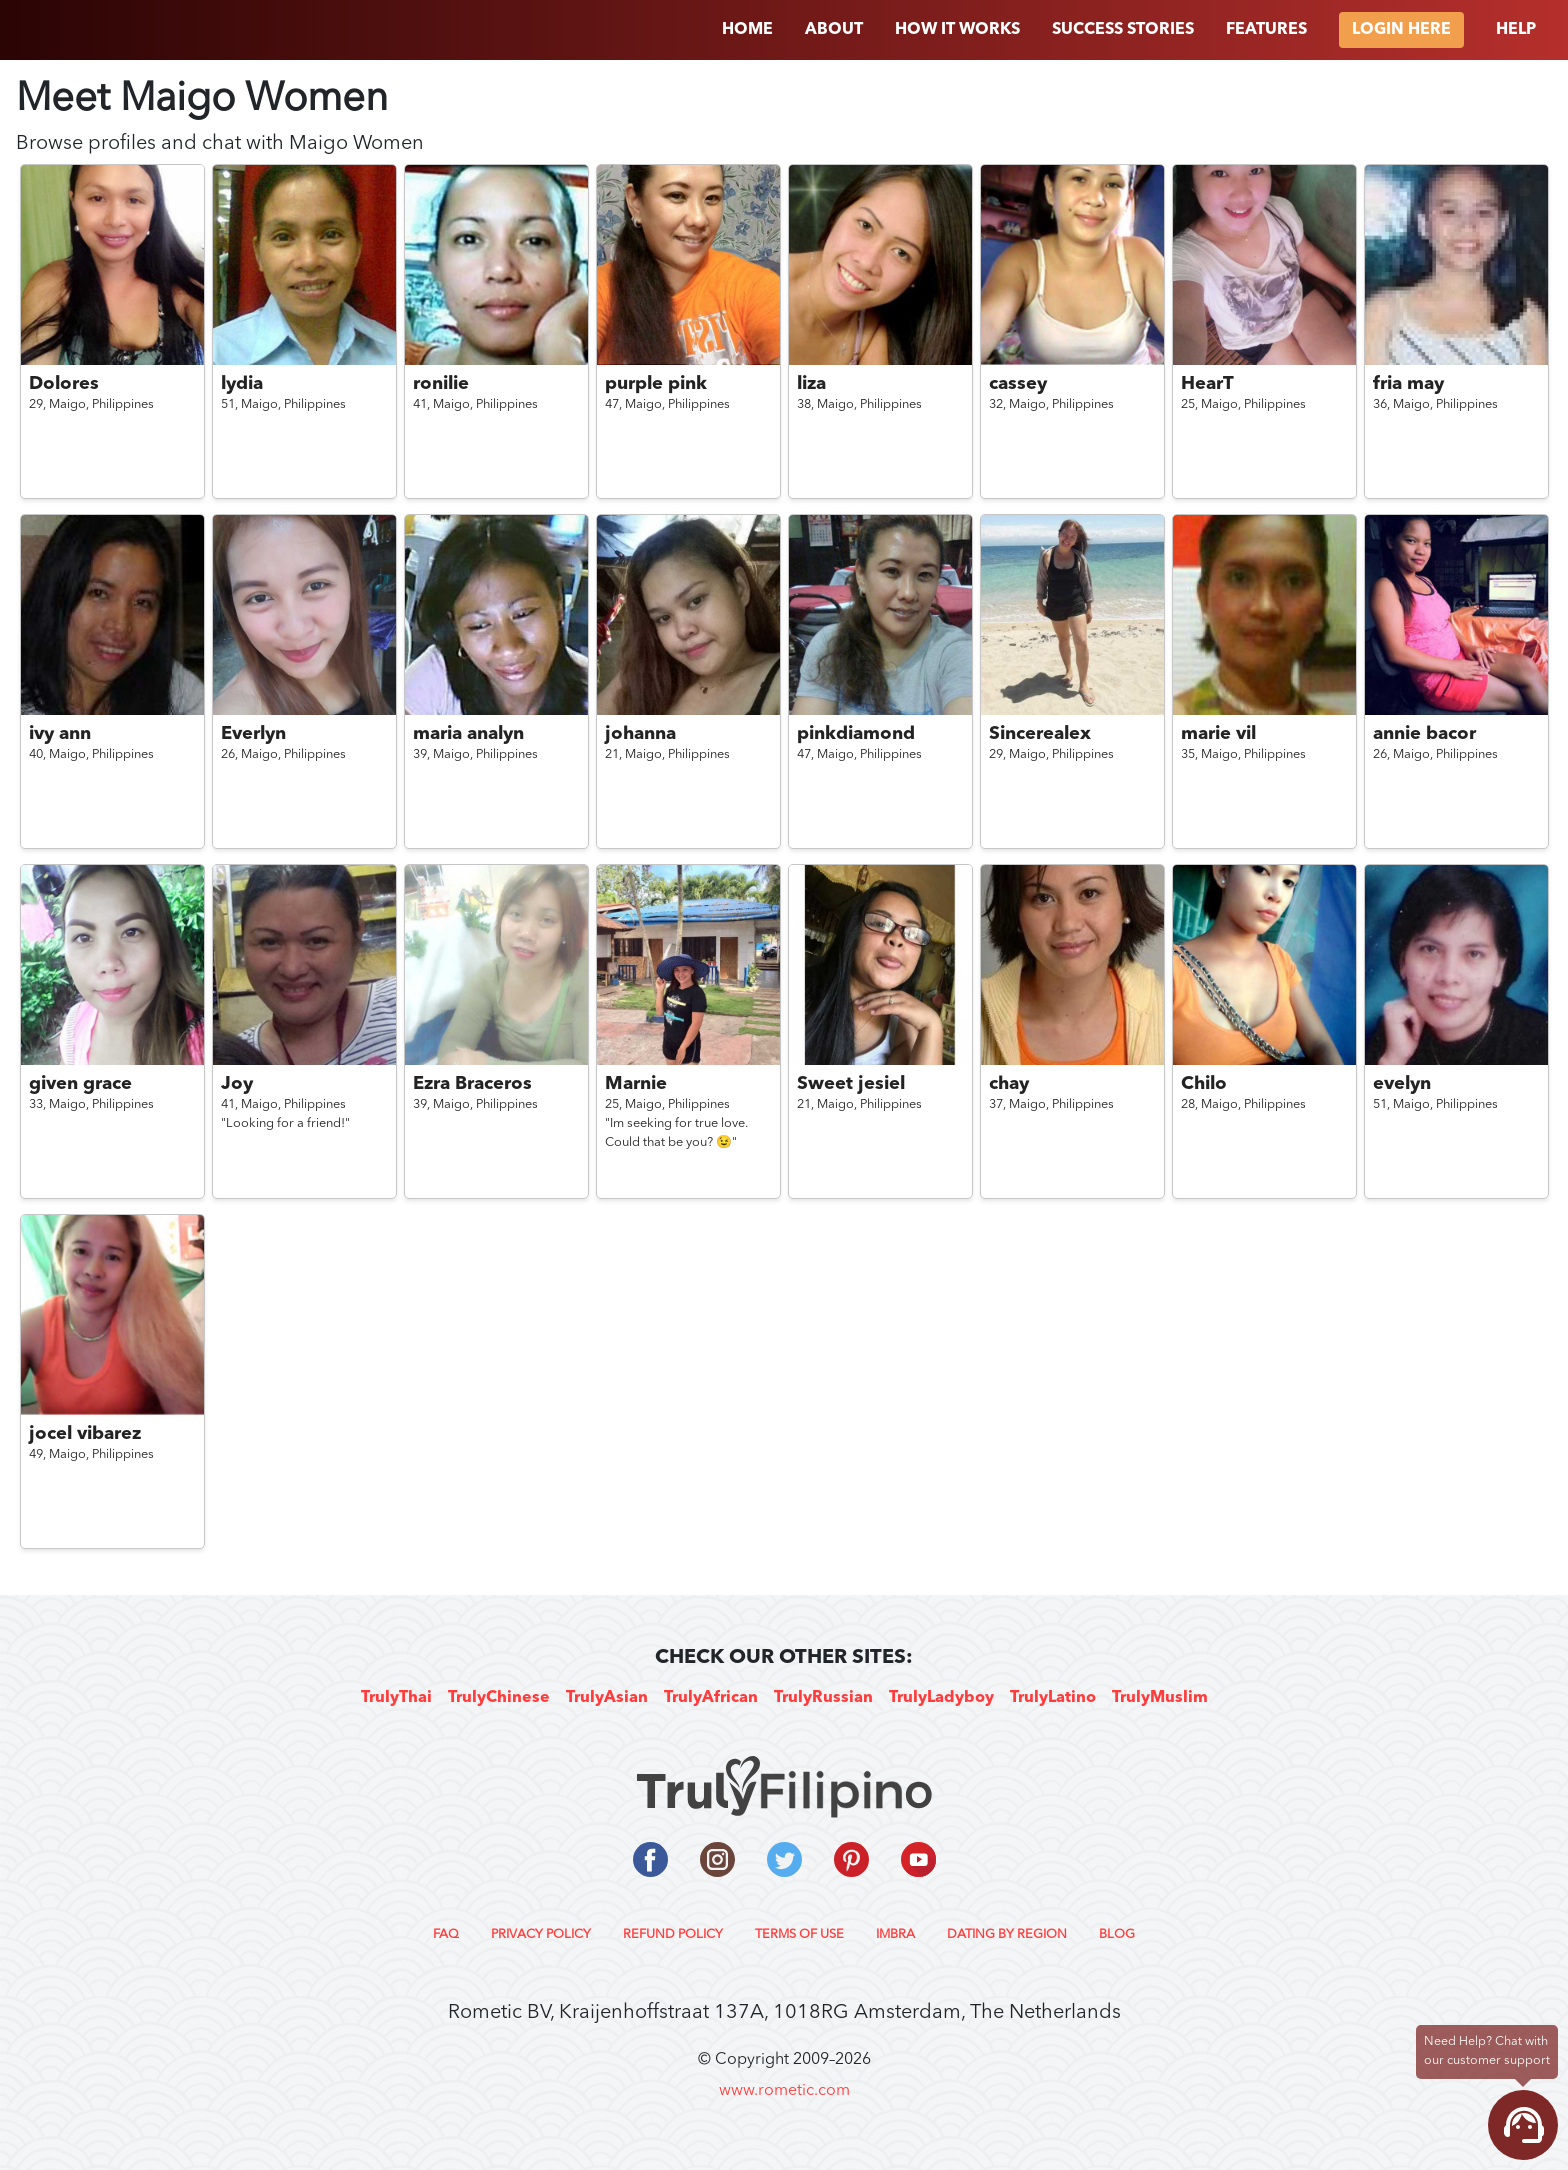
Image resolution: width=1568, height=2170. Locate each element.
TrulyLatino (1053, 1698)
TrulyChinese (499, 1698)
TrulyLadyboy (941, 1698)
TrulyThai (396, 1698)
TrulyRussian (823, 1698)
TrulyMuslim (1160, 1698)
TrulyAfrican (711, 1698)
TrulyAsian (607, 1698)
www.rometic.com (784, 2091)
